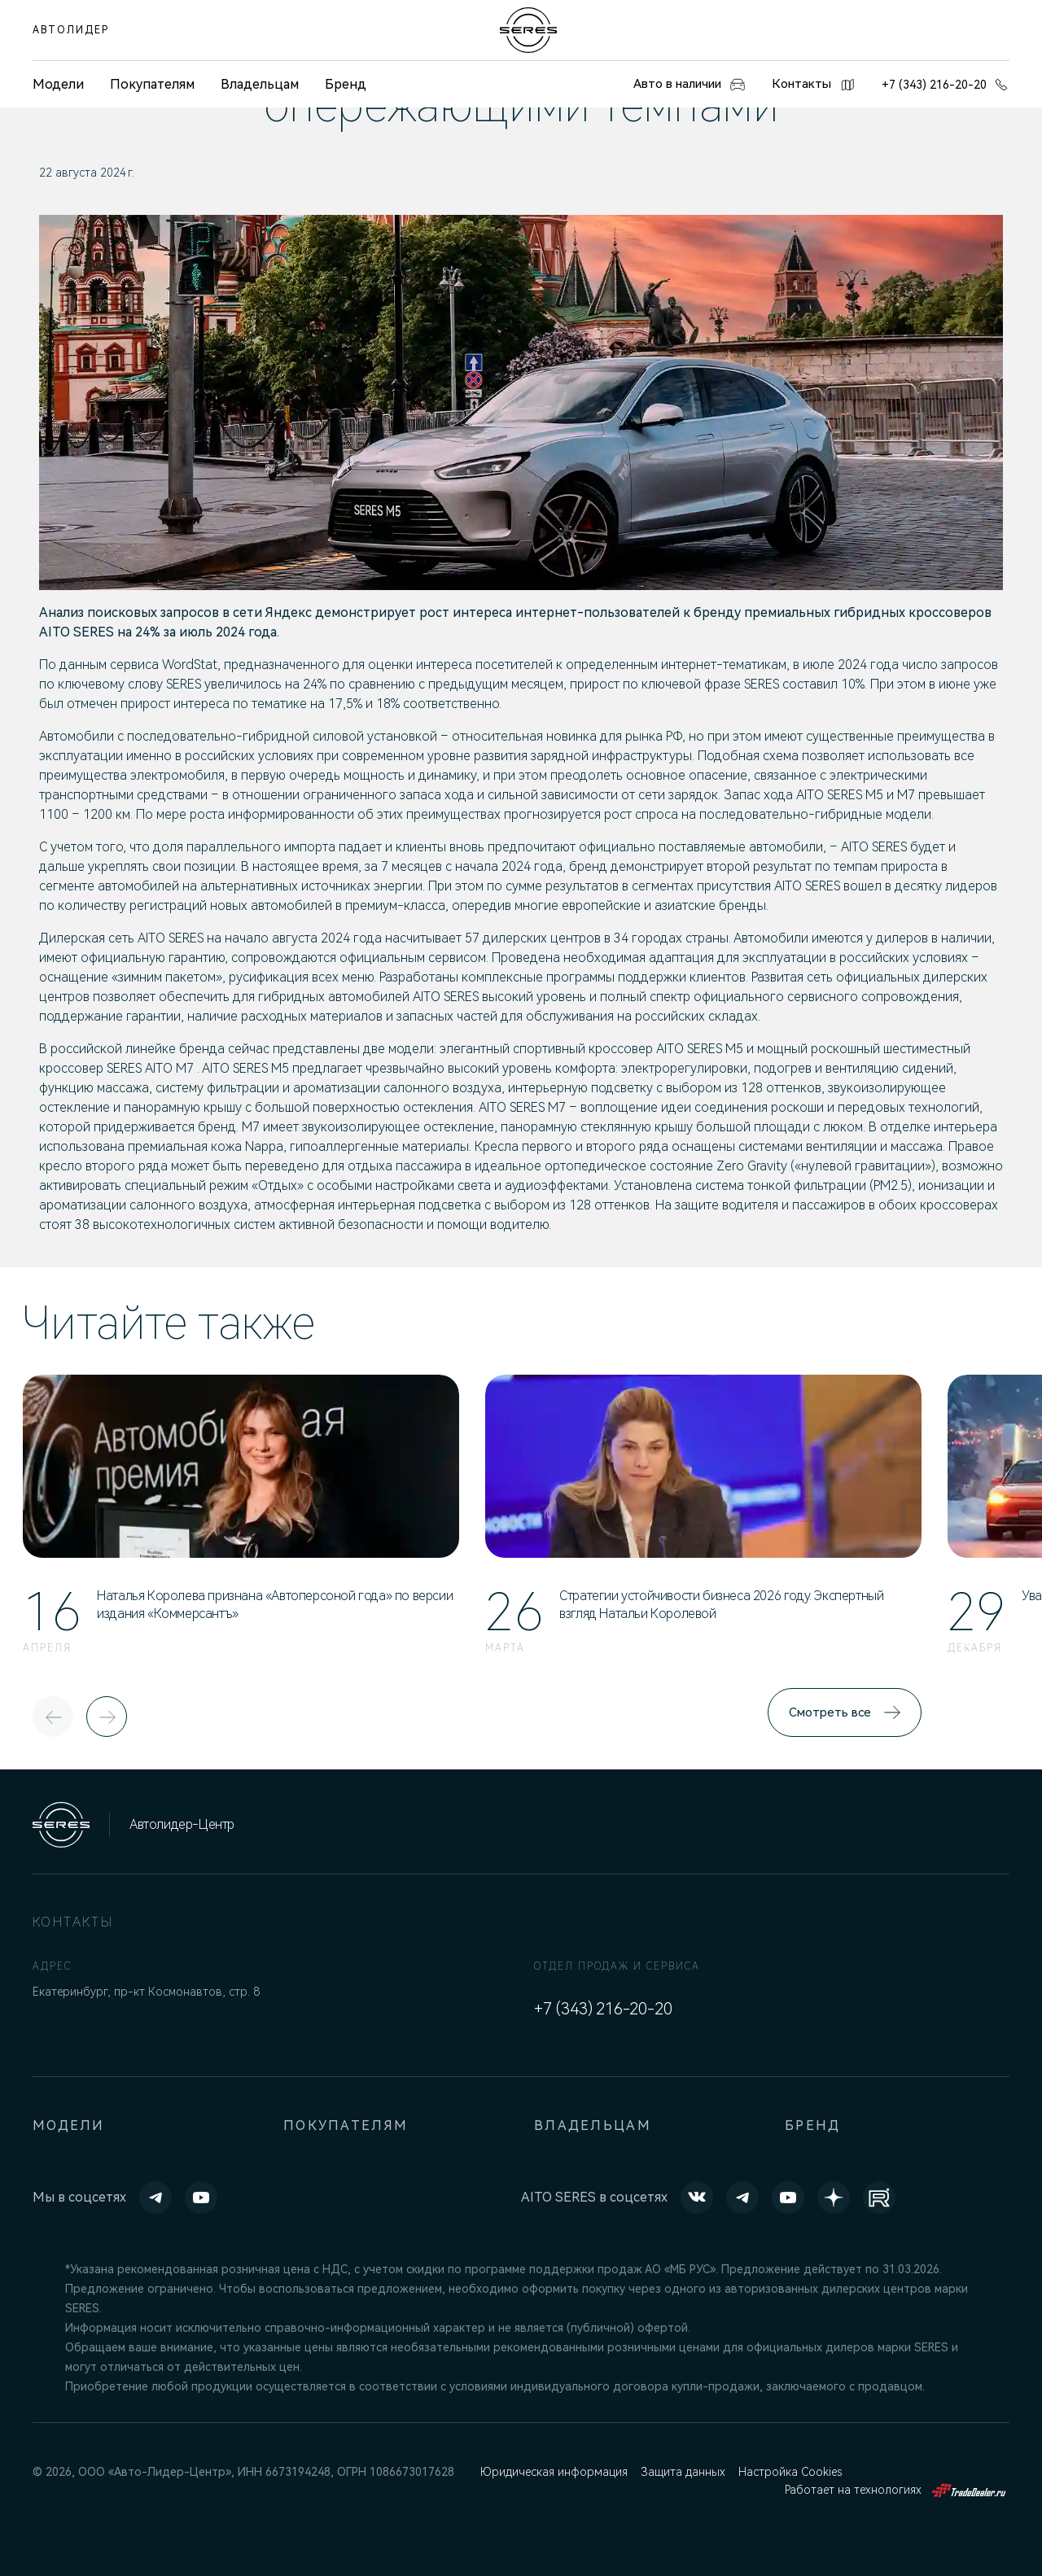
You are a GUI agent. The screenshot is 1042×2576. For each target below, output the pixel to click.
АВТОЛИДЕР (71, 30)
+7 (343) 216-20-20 (945, 85)
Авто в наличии (680, 85)
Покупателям (152, 84)
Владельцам (260, 84)
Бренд (345, 84)
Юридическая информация (555, 2471)
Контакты (812, 85)
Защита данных (687, 2471)
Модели (69, 2125)
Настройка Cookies (797, 2471)
